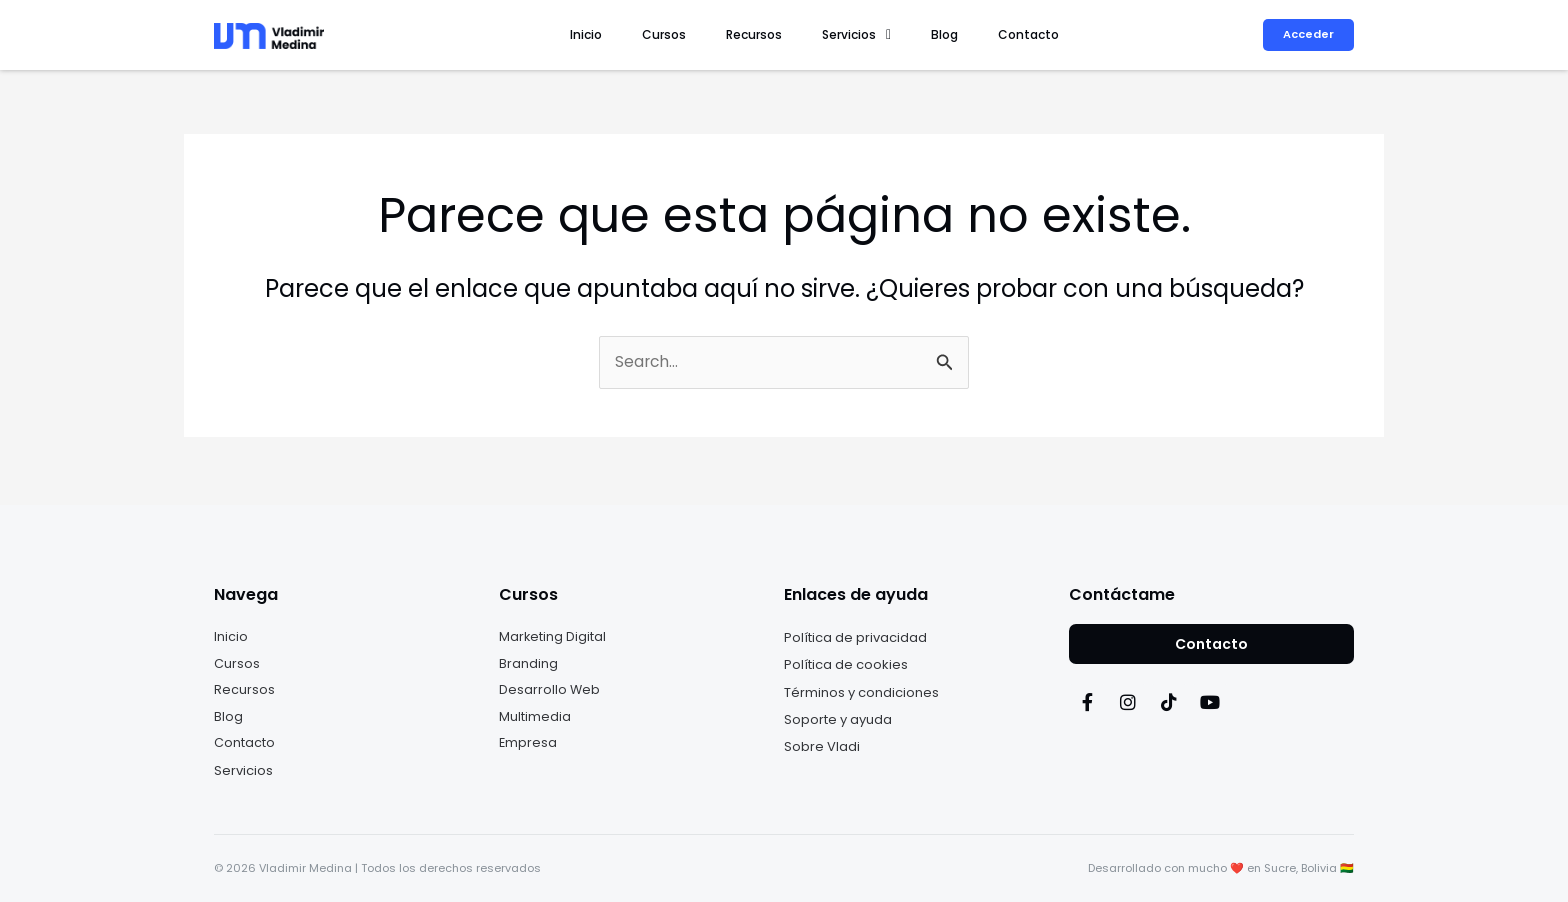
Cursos (724, 35)
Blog (965, 35)
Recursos (800, 35)
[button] (891, 35)
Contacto (1035, 35)
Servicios (891, 35)
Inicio (661, 35)
